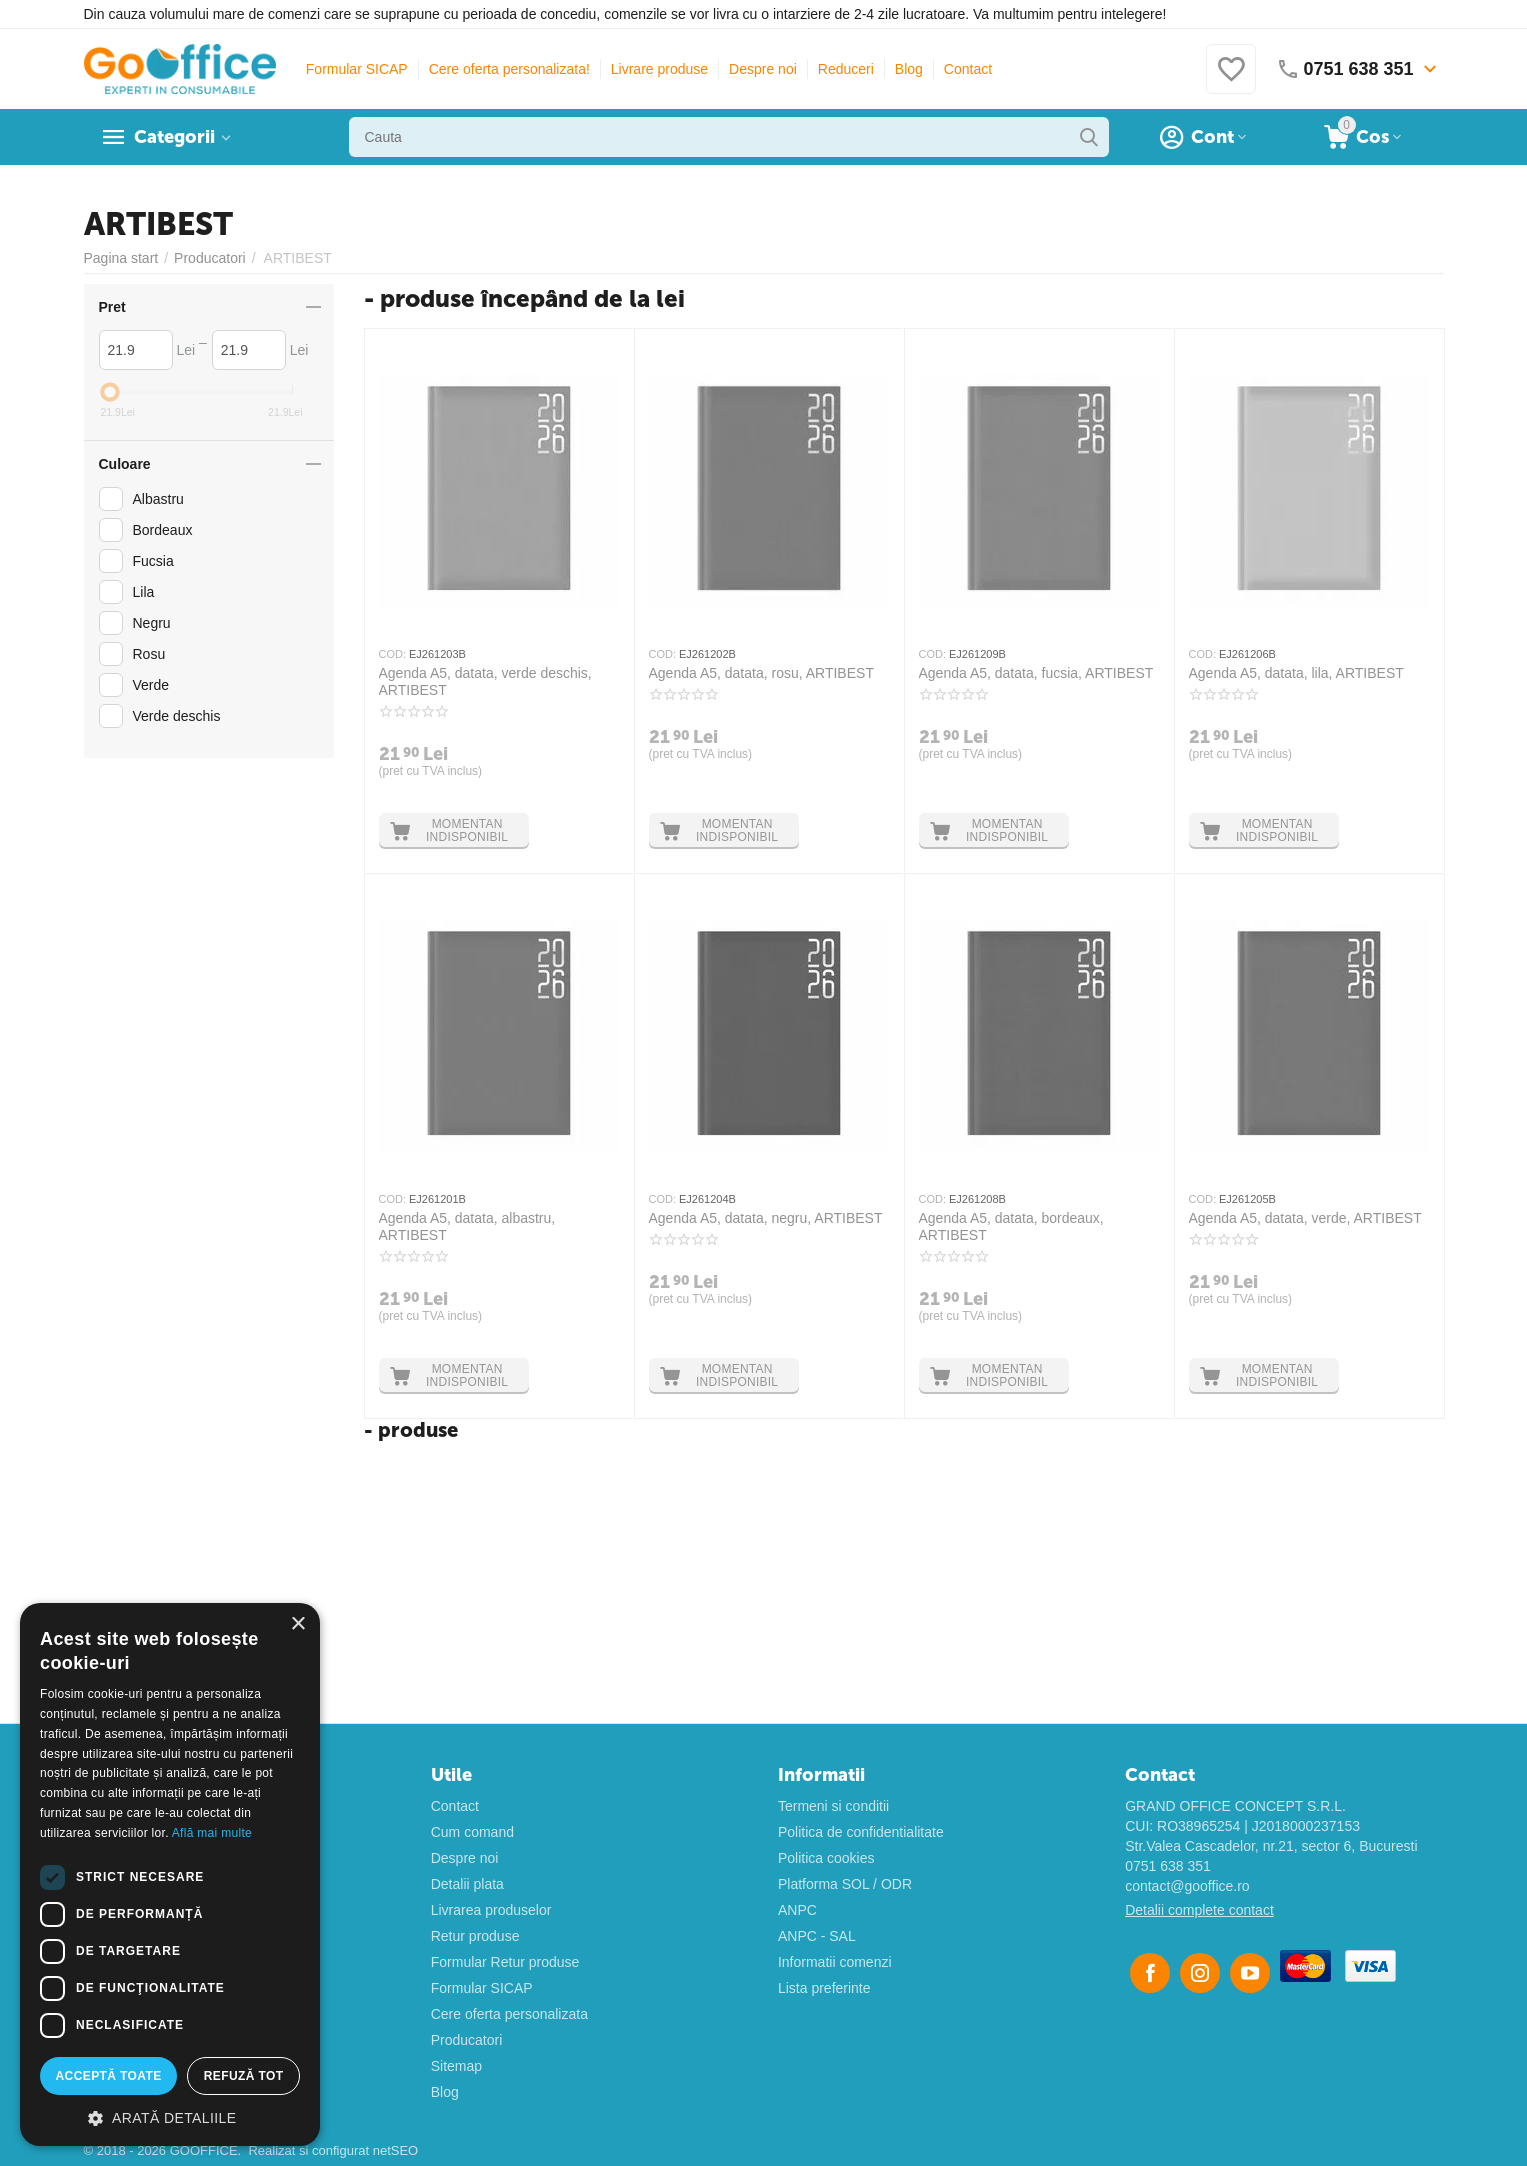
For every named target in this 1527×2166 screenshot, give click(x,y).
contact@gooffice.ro (1187, 1886)
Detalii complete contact (1199, 1910)
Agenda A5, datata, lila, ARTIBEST (1296, 673)
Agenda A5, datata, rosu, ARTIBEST (761, 673)
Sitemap (456, 2066)
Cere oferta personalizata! (509, 69)
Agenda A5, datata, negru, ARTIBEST (766, 1218)
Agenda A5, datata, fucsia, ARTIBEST (1036, 673)
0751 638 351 (1168, 1866)
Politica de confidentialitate (861, 1832)
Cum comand (472, 1832)
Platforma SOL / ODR (845, 1884)
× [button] (297, 1624)
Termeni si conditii (833, 1806)
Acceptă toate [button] (109, 2076)
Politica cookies (826, 1858)
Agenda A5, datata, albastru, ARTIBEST (467, 1226)
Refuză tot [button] (244, 2076)
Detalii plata (467, 1884)
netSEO (396, 2150)
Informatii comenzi (835, 1962)
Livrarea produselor (491, 1910)
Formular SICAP (357, 69)
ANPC (797, 1910)
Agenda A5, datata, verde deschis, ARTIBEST (485, 681)
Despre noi (763, 69)
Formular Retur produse (505, 1962)
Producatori (467, 2040)
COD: (393, 654)
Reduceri (846, 69)
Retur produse (475, 1936)
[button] (170, 2117)
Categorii (174, 137)
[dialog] (170, 1874)
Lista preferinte (824, 1988)
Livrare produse (659, 69)
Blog (909, 69)
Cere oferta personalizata (509, 2014)
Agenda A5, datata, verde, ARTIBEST (1305, 1218)
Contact (968, 69)
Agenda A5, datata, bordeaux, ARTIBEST (1011, 1226)
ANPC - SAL (817, 1936)
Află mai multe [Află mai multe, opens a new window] (212, 1833)
